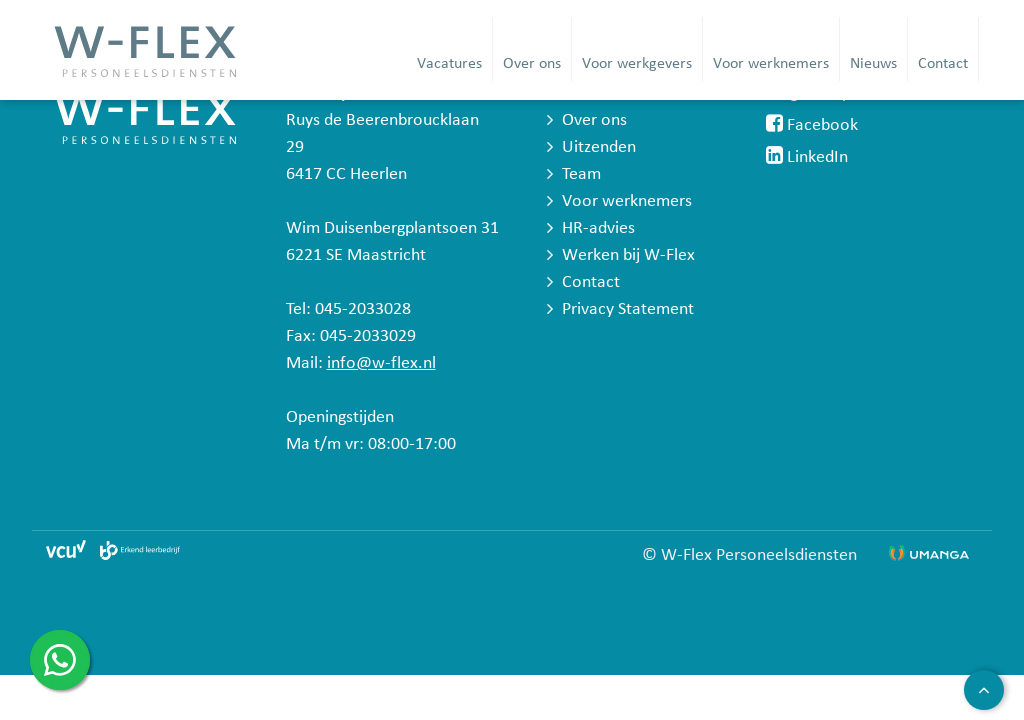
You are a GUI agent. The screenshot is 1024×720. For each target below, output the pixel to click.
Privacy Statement (628, 309)
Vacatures (449, 64)
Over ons (532, 64)
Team (581, 174)
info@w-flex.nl (381, 363)
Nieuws (873, 64)
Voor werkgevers (637, 64)
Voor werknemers (771, 64)
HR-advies (598, 228)
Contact (943, 64)
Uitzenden (599, 147)
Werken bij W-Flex (628, 255)
